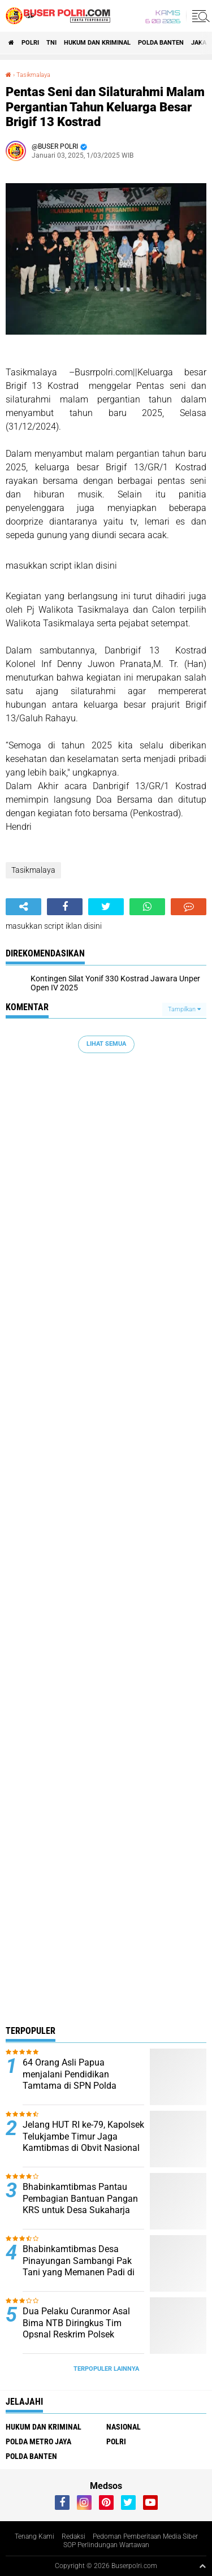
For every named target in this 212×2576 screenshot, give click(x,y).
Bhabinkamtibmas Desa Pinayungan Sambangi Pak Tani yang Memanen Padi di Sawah (79, 2266)
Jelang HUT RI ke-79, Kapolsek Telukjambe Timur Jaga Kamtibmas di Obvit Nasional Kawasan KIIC (83, 2142)
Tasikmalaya (33, 75)
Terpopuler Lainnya (106, 2368)
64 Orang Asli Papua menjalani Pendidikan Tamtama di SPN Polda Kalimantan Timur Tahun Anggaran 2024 (73, 2086)
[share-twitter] (106, 906)
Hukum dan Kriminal (97, 42)
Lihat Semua (106, 1043)
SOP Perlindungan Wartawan (106, 2545)
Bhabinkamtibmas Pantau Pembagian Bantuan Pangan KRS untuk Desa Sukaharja (80, 2198)
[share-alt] (23, 906)
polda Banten (161, 42)
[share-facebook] (65, 906)
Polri (30, 42)
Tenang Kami (34, 2536)
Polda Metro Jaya (38, 2441)
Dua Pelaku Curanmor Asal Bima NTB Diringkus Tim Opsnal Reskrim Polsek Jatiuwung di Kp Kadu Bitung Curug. (81, 2334)
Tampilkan (184, 1009)
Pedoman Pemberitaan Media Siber (145, 2536)
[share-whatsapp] (147, 906)
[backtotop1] (202, 2565)
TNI (51, 42)
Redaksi (73, 2536)
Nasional (123, 2426)
